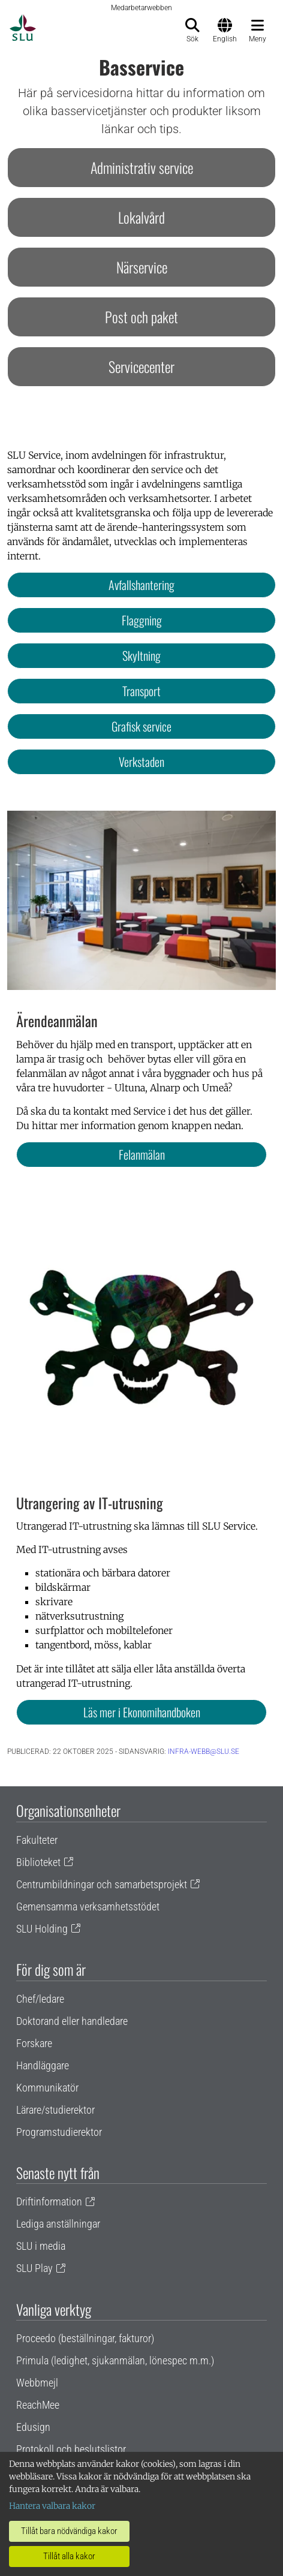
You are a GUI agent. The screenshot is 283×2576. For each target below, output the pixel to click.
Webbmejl (37, 2382)
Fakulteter (37, 1840)
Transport (141, 691)
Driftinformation (49, 2201)
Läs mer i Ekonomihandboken (141, 1712)
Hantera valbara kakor (52, 2505)
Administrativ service (142, 167)
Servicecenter (141, 366)
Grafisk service (141, 726)
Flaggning (142, 620)
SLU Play (34, 2268)
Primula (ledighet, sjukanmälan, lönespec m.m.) (115, 2360)
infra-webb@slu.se (203, 1751)
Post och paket (141, 316)
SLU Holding (42, 1928)
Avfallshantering (141, 585)
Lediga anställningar (58, 2223)
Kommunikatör (47, 2087)
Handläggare (42, 2065)
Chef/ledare (40, 1999)
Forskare (34, 2043)
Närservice (141, 267)
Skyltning (141, 655)
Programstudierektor (59, 2132)
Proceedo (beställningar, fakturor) (85, 2338)
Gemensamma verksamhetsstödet (87, 1906)
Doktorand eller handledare (72, 2021)
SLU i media (40, 2246)
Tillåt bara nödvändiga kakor (69, 2531)
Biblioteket (38, 1862)
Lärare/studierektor (55, 2109)
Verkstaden (141, 762)
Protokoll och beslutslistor (71, 2449)
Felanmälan (142, 1154)
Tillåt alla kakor (69, 2556)
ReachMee (37, 2405)
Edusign (33, 2427)
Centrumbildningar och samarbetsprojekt (101, 1884)
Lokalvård (141, 217)
